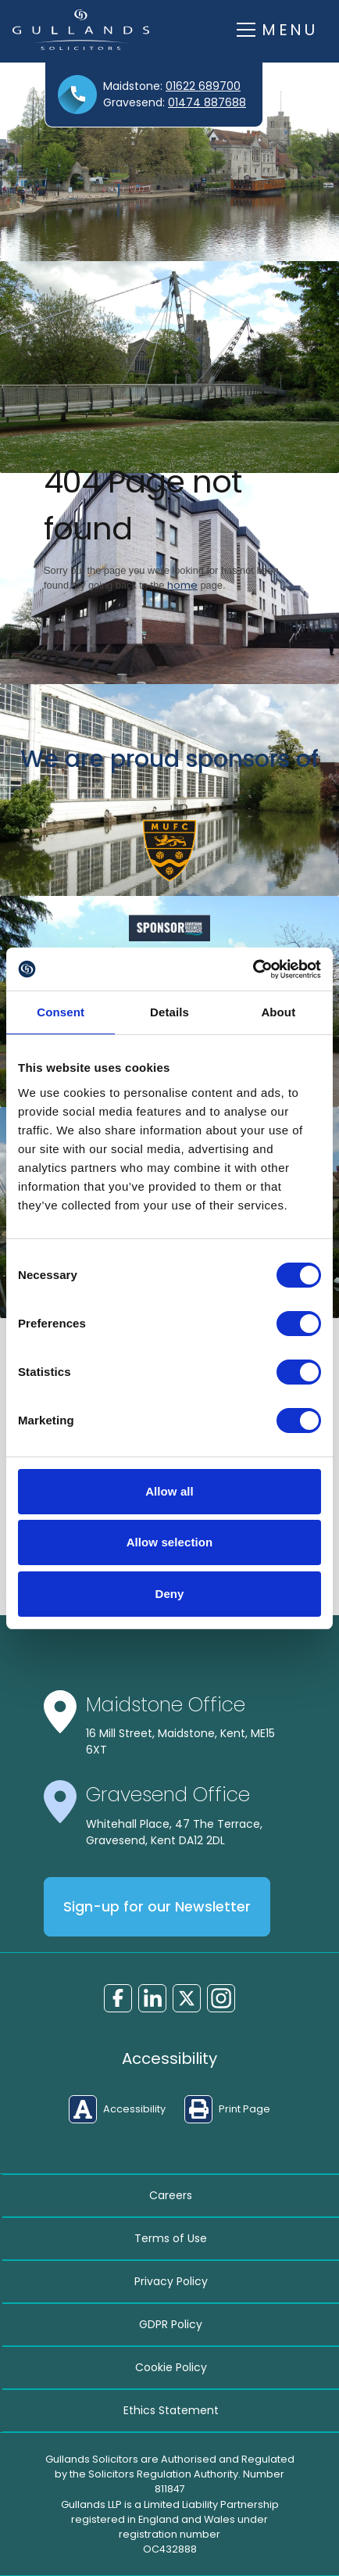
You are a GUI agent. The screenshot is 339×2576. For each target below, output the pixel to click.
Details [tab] (169, 1012)
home (182, 585)
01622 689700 (203, 86)
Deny (169, 1593)
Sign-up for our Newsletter (157, 1906)
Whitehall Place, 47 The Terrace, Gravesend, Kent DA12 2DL (174, 1832)
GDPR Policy (170, 2324)
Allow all (169, 1491)
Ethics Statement (171, 2410)
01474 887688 (207, 102)
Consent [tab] (60, 1012)
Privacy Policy (171, 2281)
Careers (170, 2195)
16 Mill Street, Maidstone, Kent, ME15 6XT (180, 1741)
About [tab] (278, 1012)
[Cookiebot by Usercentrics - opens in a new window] (252, 969)
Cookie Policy (171, 2367)
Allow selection (170, 1542)
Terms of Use (170, 2238)
